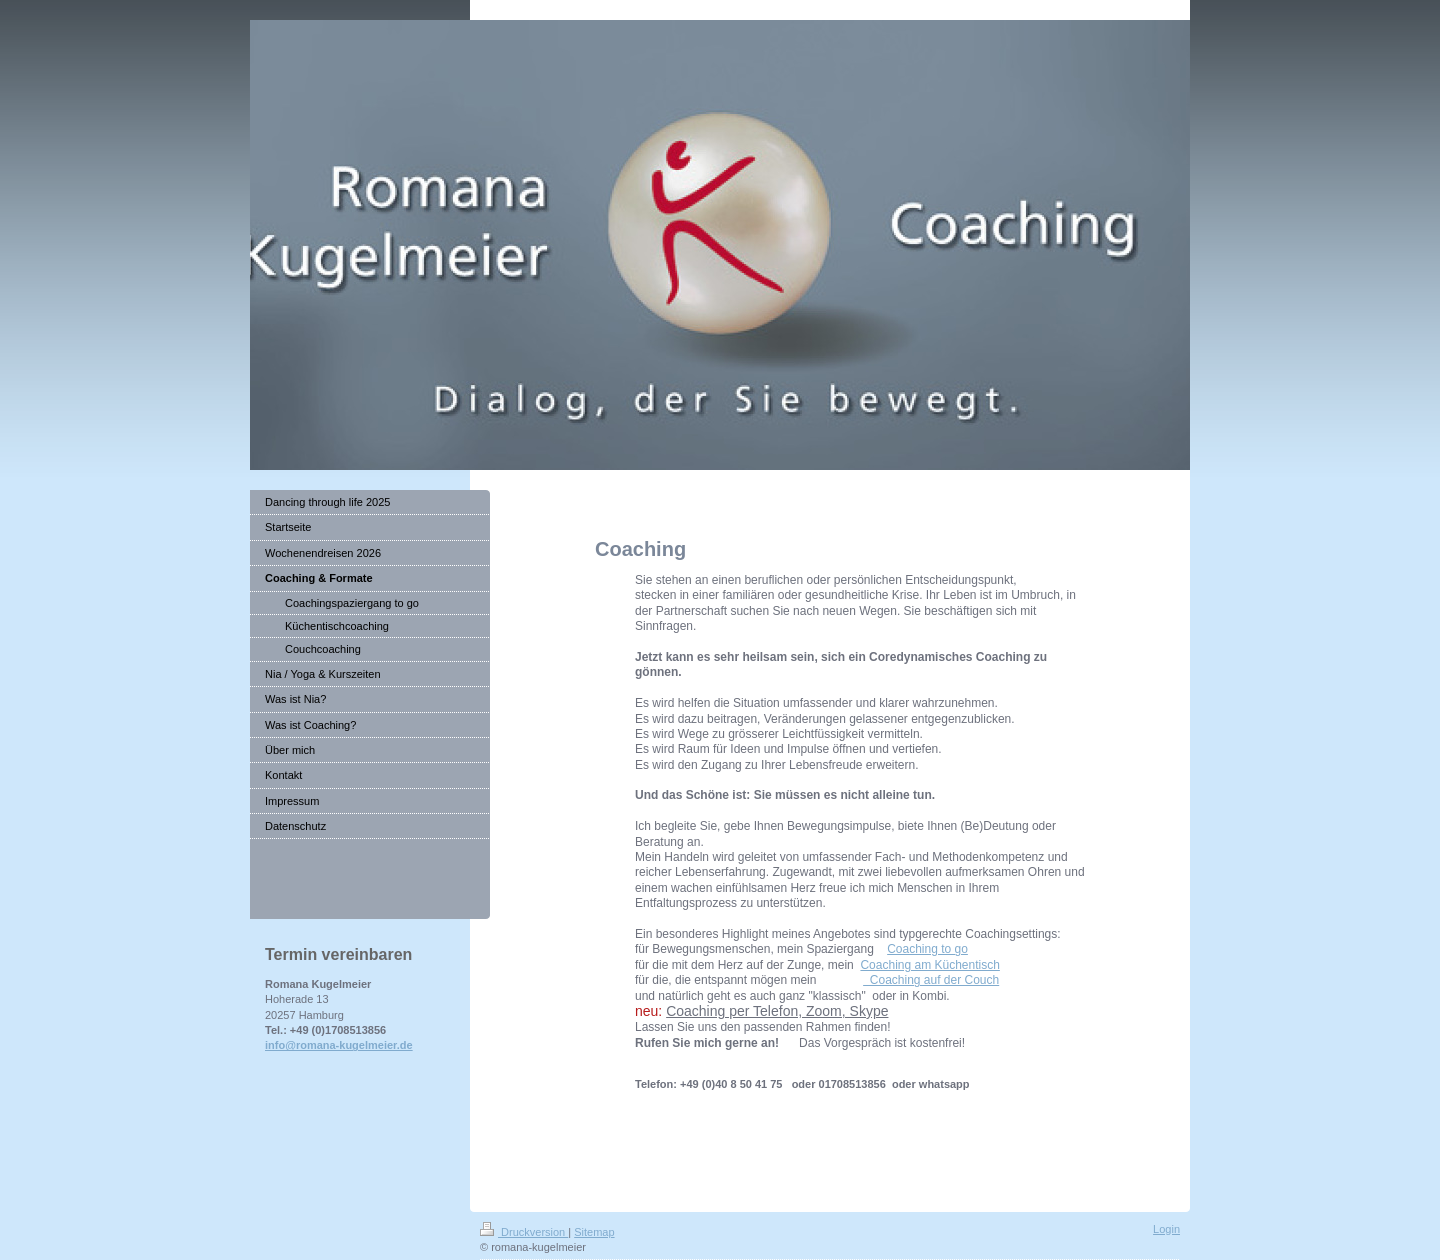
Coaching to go (927, 949)
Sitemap (594, 1232)
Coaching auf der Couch (931, 980)
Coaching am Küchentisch (929, 965)
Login (1166, 1229)
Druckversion (524, 1232)
